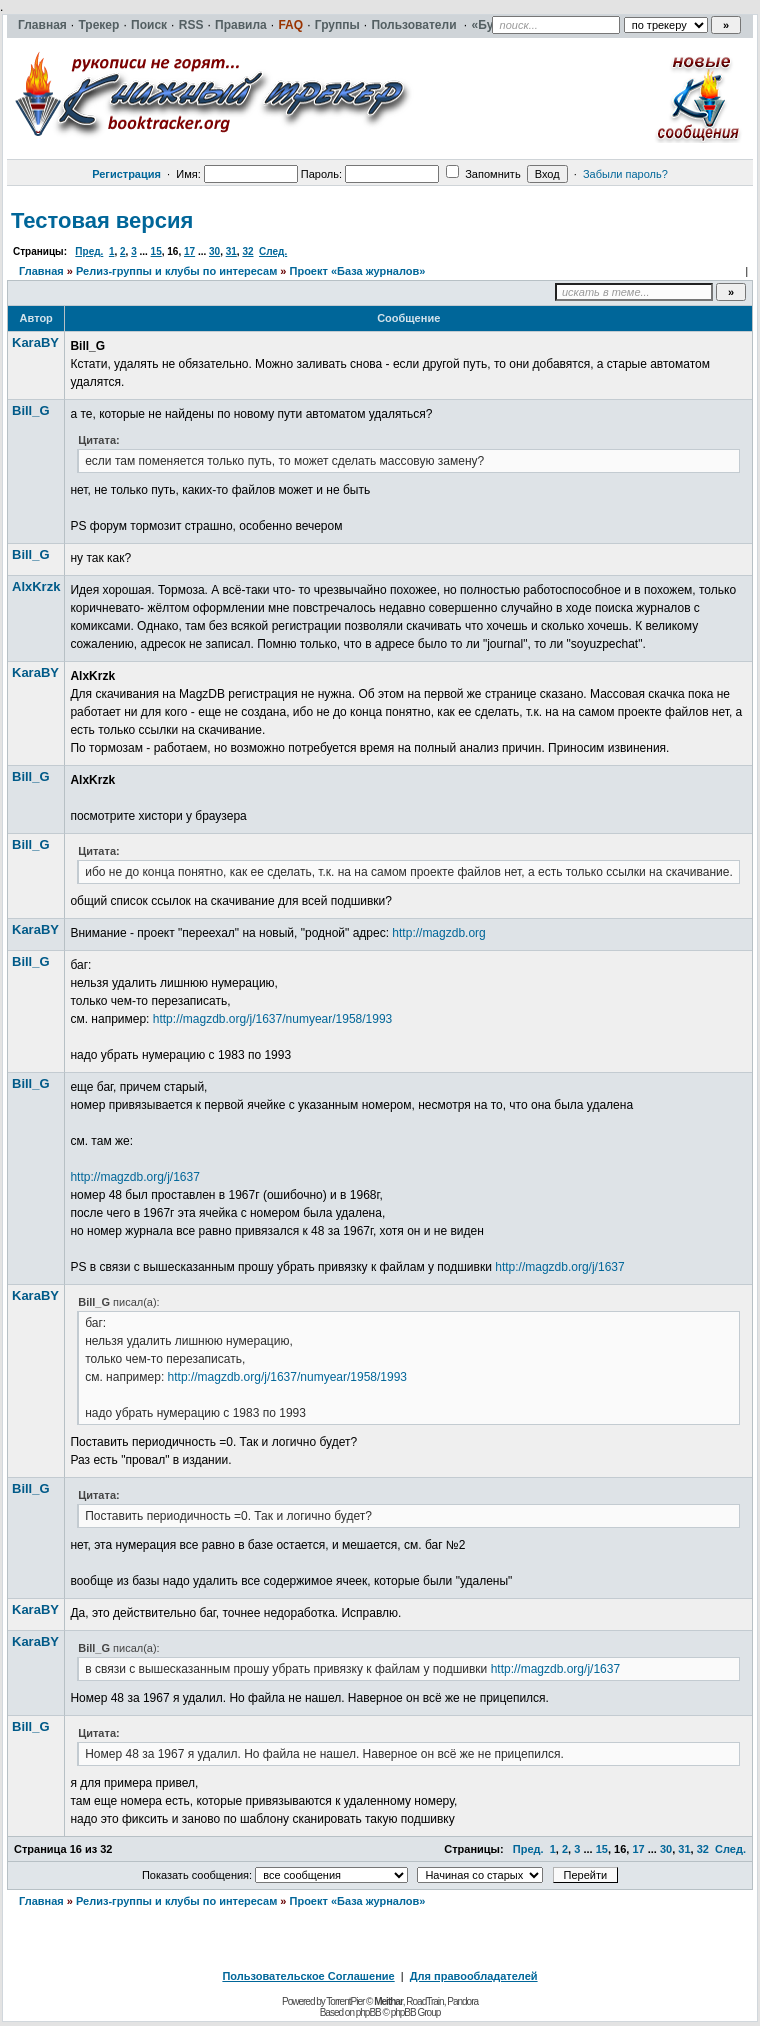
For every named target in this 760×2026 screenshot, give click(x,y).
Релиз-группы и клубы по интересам (176, 271)
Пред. (89, 251)
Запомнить (483, 174)
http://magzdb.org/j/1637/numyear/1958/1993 (273, 1019)
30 (214, 251)
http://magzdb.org (438, 933)
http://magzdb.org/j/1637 (134, 1177)
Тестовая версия (102, 220)
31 (231, 251)
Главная (41, 271)
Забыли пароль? (625, 174)
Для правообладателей (474, 1976)
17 (189, 251)
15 (156, 251)
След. (273, 251)
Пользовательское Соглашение (308, 1976)
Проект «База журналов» (358, 271)
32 (247, 251)
